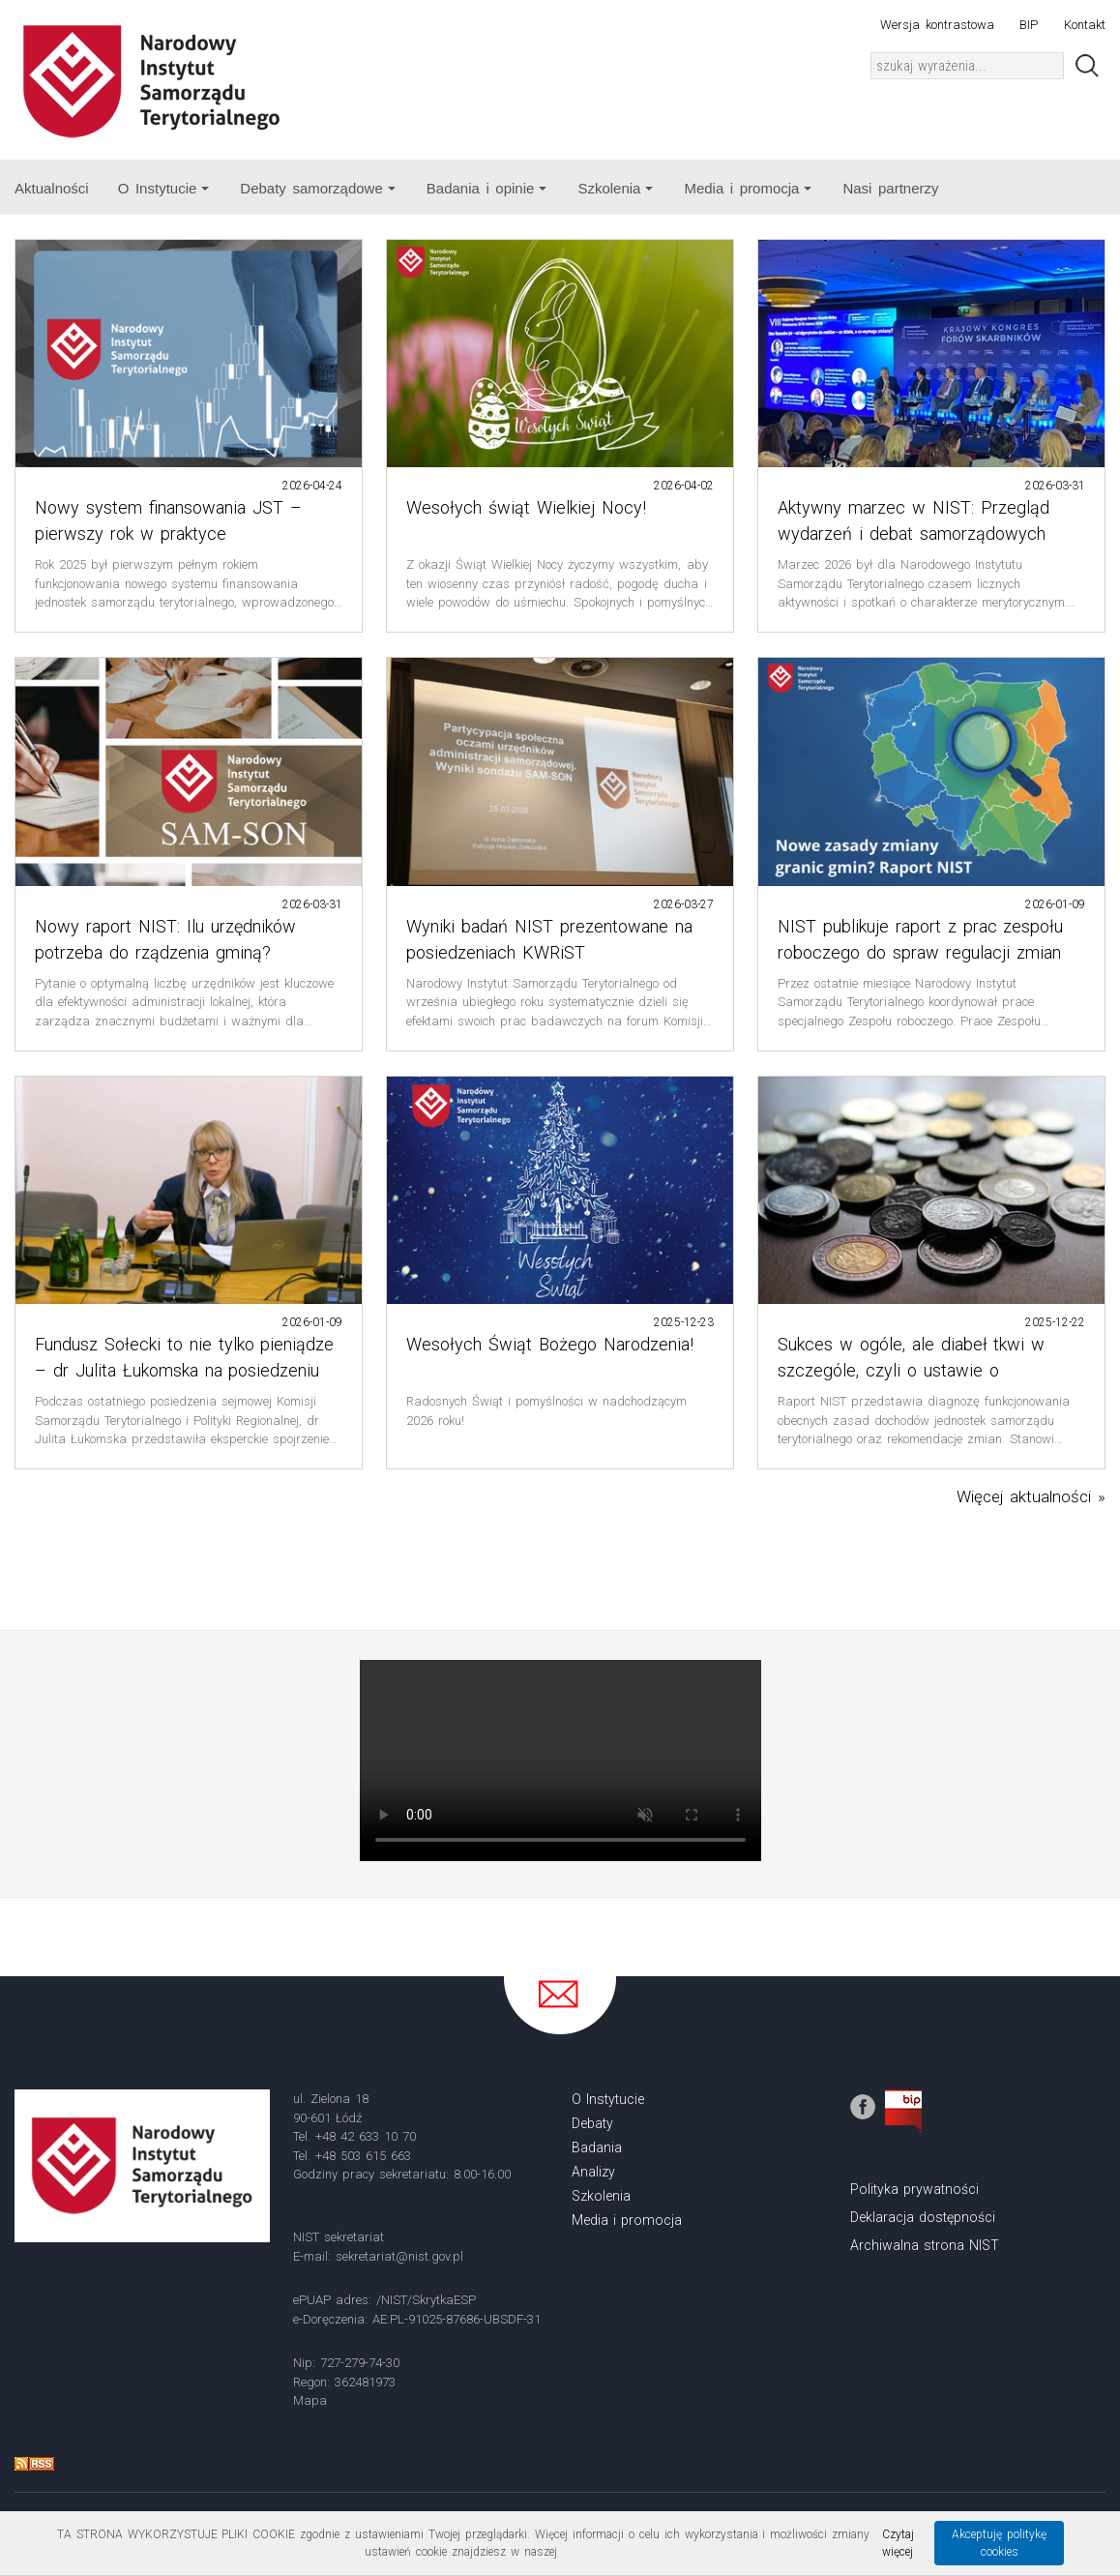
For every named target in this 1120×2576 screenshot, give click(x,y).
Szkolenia (615, 188)
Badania (597, 2147)
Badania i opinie (487, 188)
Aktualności (52, 188)
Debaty (592, 2123)
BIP (1028, 24)
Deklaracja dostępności (922, 2217)
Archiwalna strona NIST (924, 2245)
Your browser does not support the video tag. (560, 1760)
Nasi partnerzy (890, 188)
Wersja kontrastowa (936, 24)
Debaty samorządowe (317, 188)
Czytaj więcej (898, 2543)
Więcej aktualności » (1031, 1496)
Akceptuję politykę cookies (999, 2543)
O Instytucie (164, 188)
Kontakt (1084, 24)
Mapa (310, 2400)
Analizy (593, 2171)
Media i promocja (747, 188)
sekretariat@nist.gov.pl (399, 2256)
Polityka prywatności (914, 2189)
